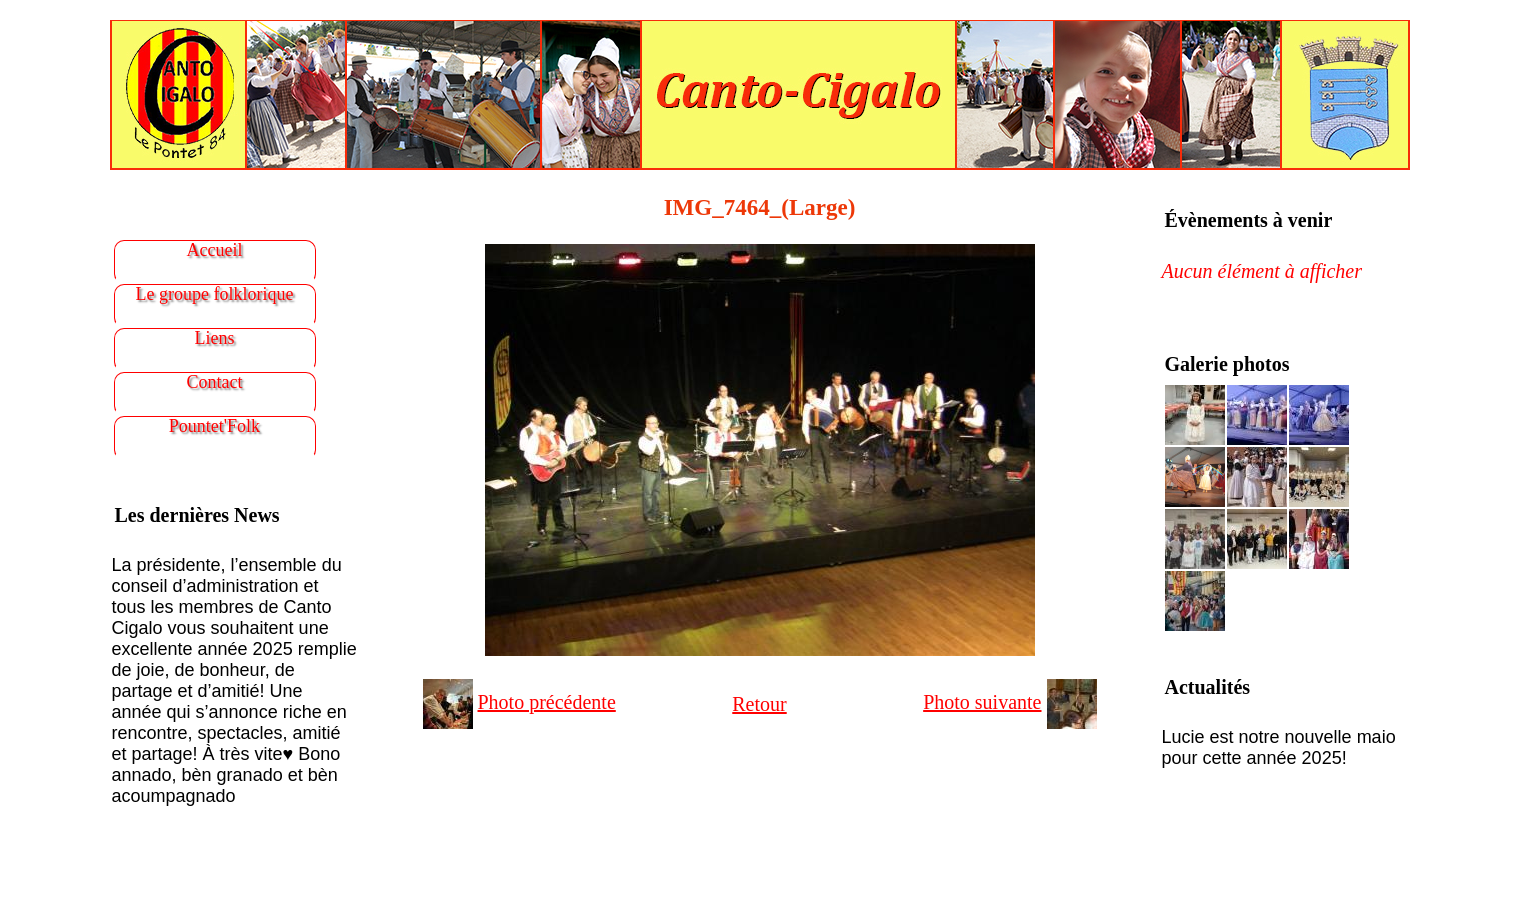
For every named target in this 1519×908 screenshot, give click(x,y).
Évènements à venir (1249, 220)
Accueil (215, 250)
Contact (215, 382)
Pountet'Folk (214, 426)
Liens (215, 338)
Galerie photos (1227, 364)
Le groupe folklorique (215, 294)
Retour (759, 704)
